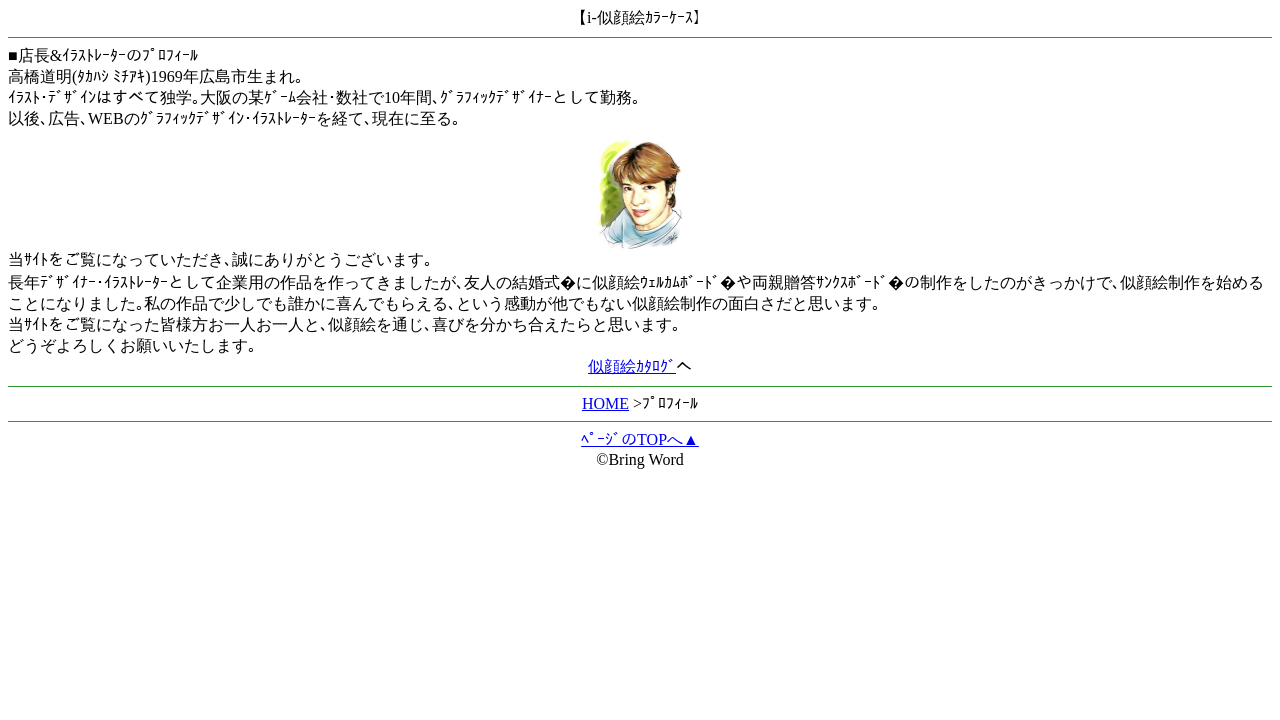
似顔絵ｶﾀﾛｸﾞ (632, 366)
